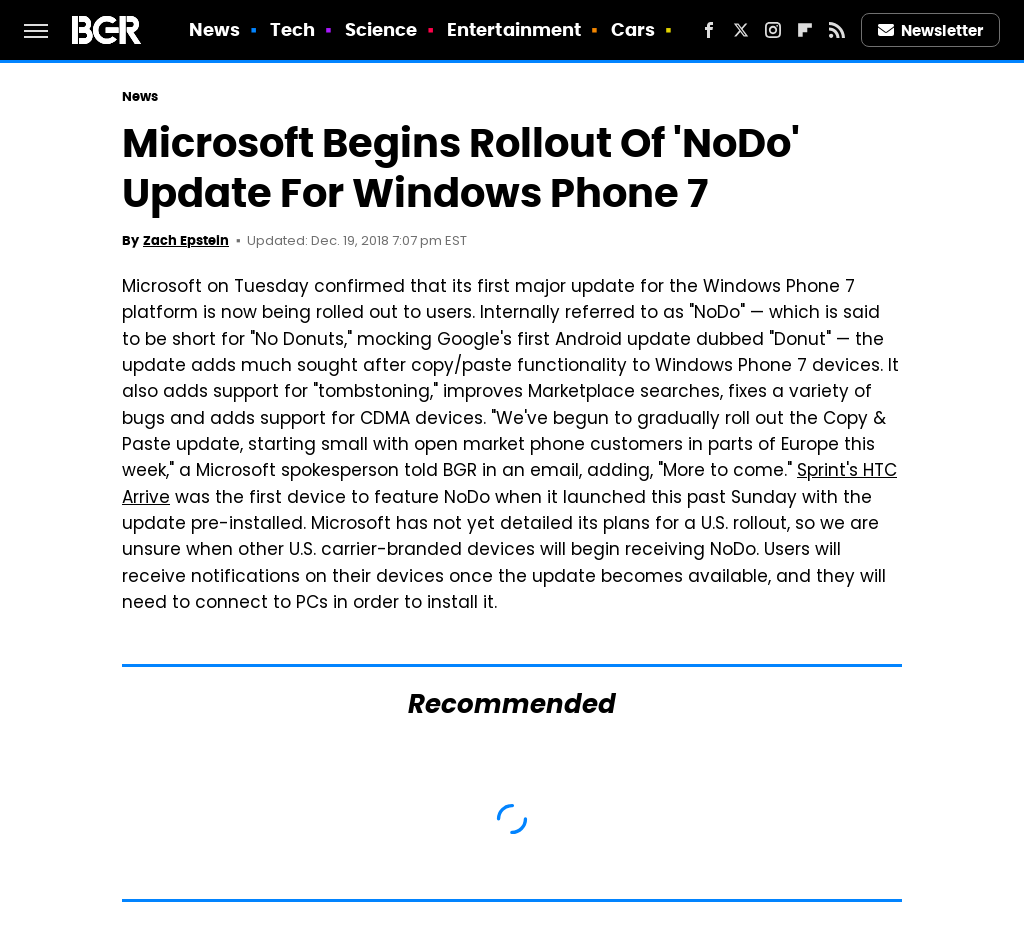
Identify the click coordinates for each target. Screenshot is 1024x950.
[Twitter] (741, 30)
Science (381, 29)
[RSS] (837, 30)
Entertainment (514, 29)
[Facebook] (709, 30)
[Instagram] (773, 30)
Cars (633, 29)
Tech (292, 29)
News (214, 29)
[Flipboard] (805, 30)
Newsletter (931, 30)
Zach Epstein (186, 240)
